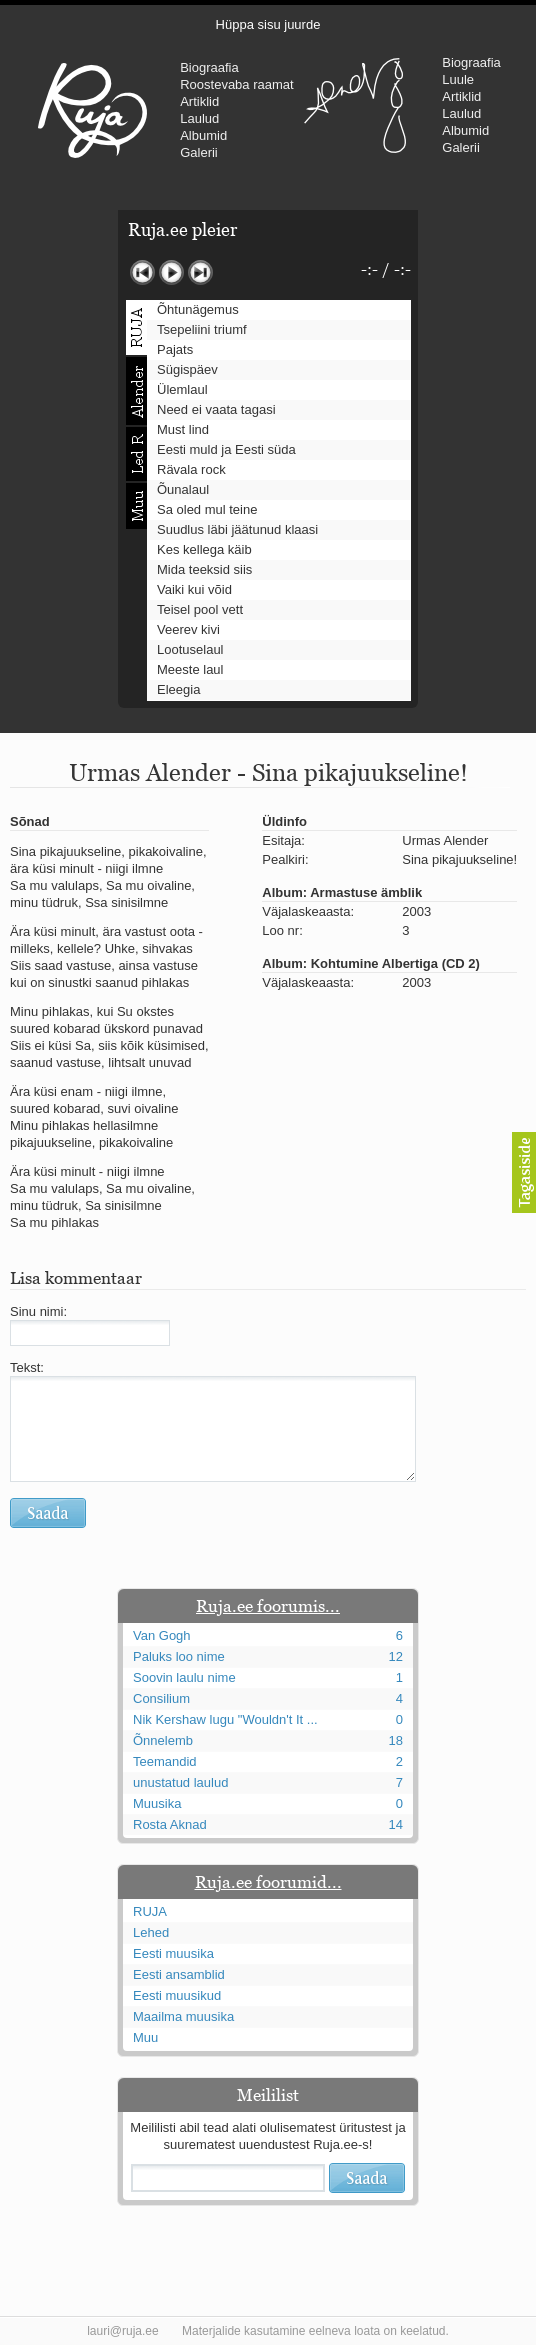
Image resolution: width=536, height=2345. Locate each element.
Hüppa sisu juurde (268, 24)
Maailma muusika (183, 2016)
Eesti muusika (173, 1953)
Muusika (157, 1803)
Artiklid (199, 101)
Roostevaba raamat (236, 84)
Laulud (199, 118)
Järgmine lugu (200, 272)
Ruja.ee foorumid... (268, 1882)
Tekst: (27, 1367)
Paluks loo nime (179, 1656)
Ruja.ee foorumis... (268, 1606)
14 (396, 1824)
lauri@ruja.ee (123, 2331)
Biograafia (209, 67)
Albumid (203, 135)
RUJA (92, 110)
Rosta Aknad (170, 1824)
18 (396, 1740)
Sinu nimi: (38, 1311)
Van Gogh (162, 1635)
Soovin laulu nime (184, 1677)
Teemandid (165, 1761)
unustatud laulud (180, 1782)
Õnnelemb (163, 1740)
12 (396, 1656)
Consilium (161, 1698)
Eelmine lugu (142, 272)
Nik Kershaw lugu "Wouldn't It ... (225, 1719)
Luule (458, 79)
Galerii (199, 152)
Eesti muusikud (177, 1995)
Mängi (171, 272)
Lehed (151, 1932)
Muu (145, 2037)
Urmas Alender (354, 105)
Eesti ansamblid (179, 1974)
